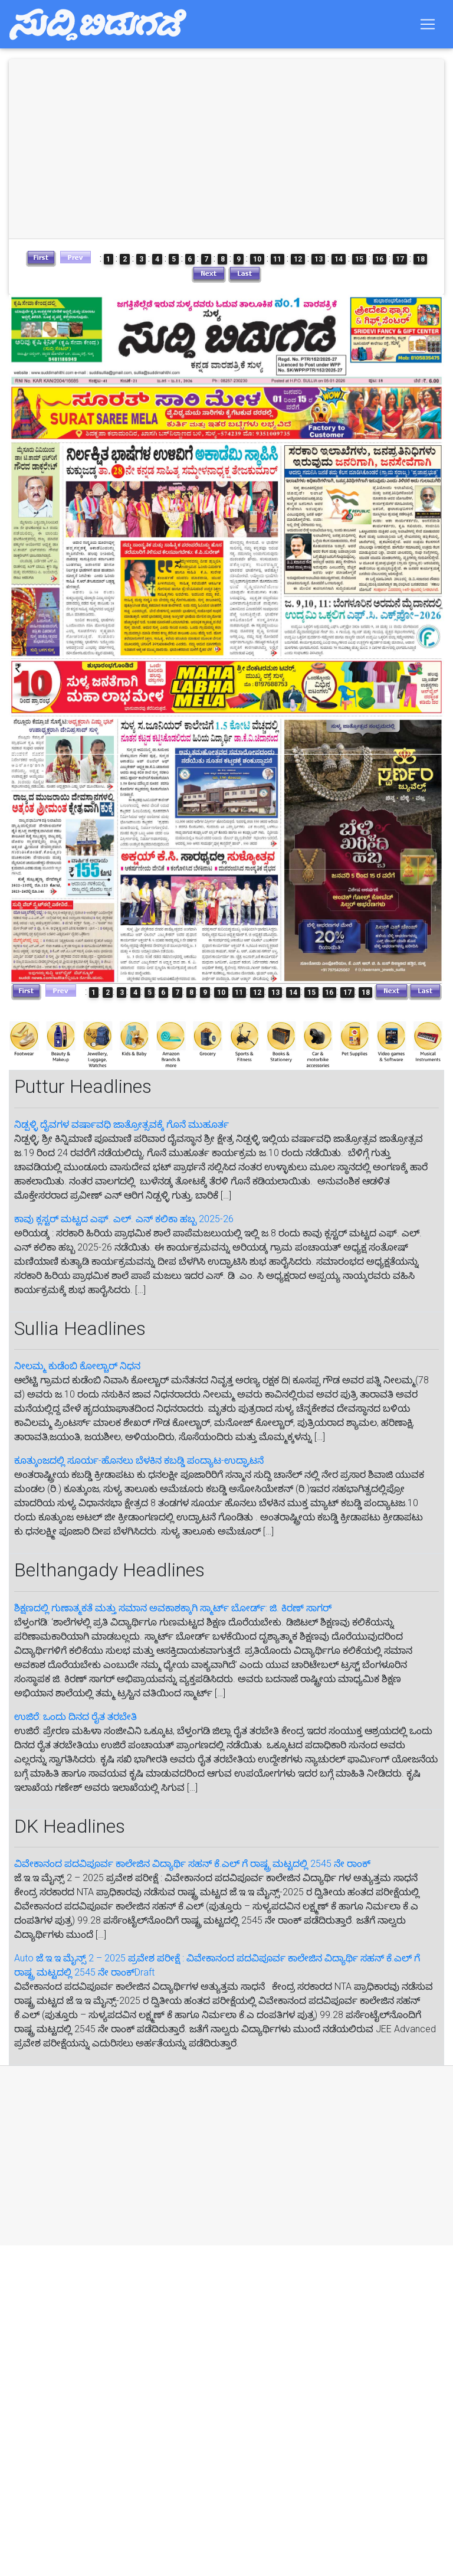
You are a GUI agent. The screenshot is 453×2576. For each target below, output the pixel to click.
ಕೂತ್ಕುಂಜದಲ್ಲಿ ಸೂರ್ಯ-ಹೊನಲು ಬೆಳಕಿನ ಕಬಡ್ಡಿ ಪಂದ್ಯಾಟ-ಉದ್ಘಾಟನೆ (139, 1460)
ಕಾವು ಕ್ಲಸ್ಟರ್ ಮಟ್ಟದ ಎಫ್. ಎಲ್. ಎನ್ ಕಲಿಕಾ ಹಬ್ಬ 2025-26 (124, 1219)
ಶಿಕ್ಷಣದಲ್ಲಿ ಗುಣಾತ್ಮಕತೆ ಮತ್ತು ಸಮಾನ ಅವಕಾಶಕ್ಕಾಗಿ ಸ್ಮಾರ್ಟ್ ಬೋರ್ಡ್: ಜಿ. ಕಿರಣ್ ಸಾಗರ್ (172, 1608)
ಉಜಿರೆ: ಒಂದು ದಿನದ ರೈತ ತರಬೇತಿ (75, 1716)
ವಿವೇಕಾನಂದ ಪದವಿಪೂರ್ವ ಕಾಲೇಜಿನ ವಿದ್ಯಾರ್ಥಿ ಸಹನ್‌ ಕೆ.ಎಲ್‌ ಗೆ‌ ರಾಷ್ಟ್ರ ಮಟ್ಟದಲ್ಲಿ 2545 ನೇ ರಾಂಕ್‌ (192, 1863)
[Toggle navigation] (428, 26)
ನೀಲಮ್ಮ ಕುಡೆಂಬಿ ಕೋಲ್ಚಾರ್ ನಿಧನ (77, 1366)
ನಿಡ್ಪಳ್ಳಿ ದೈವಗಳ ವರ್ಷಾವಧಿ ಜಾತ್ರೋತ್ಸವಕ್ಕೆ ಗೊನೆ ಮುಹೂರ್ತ (121, 1124)
